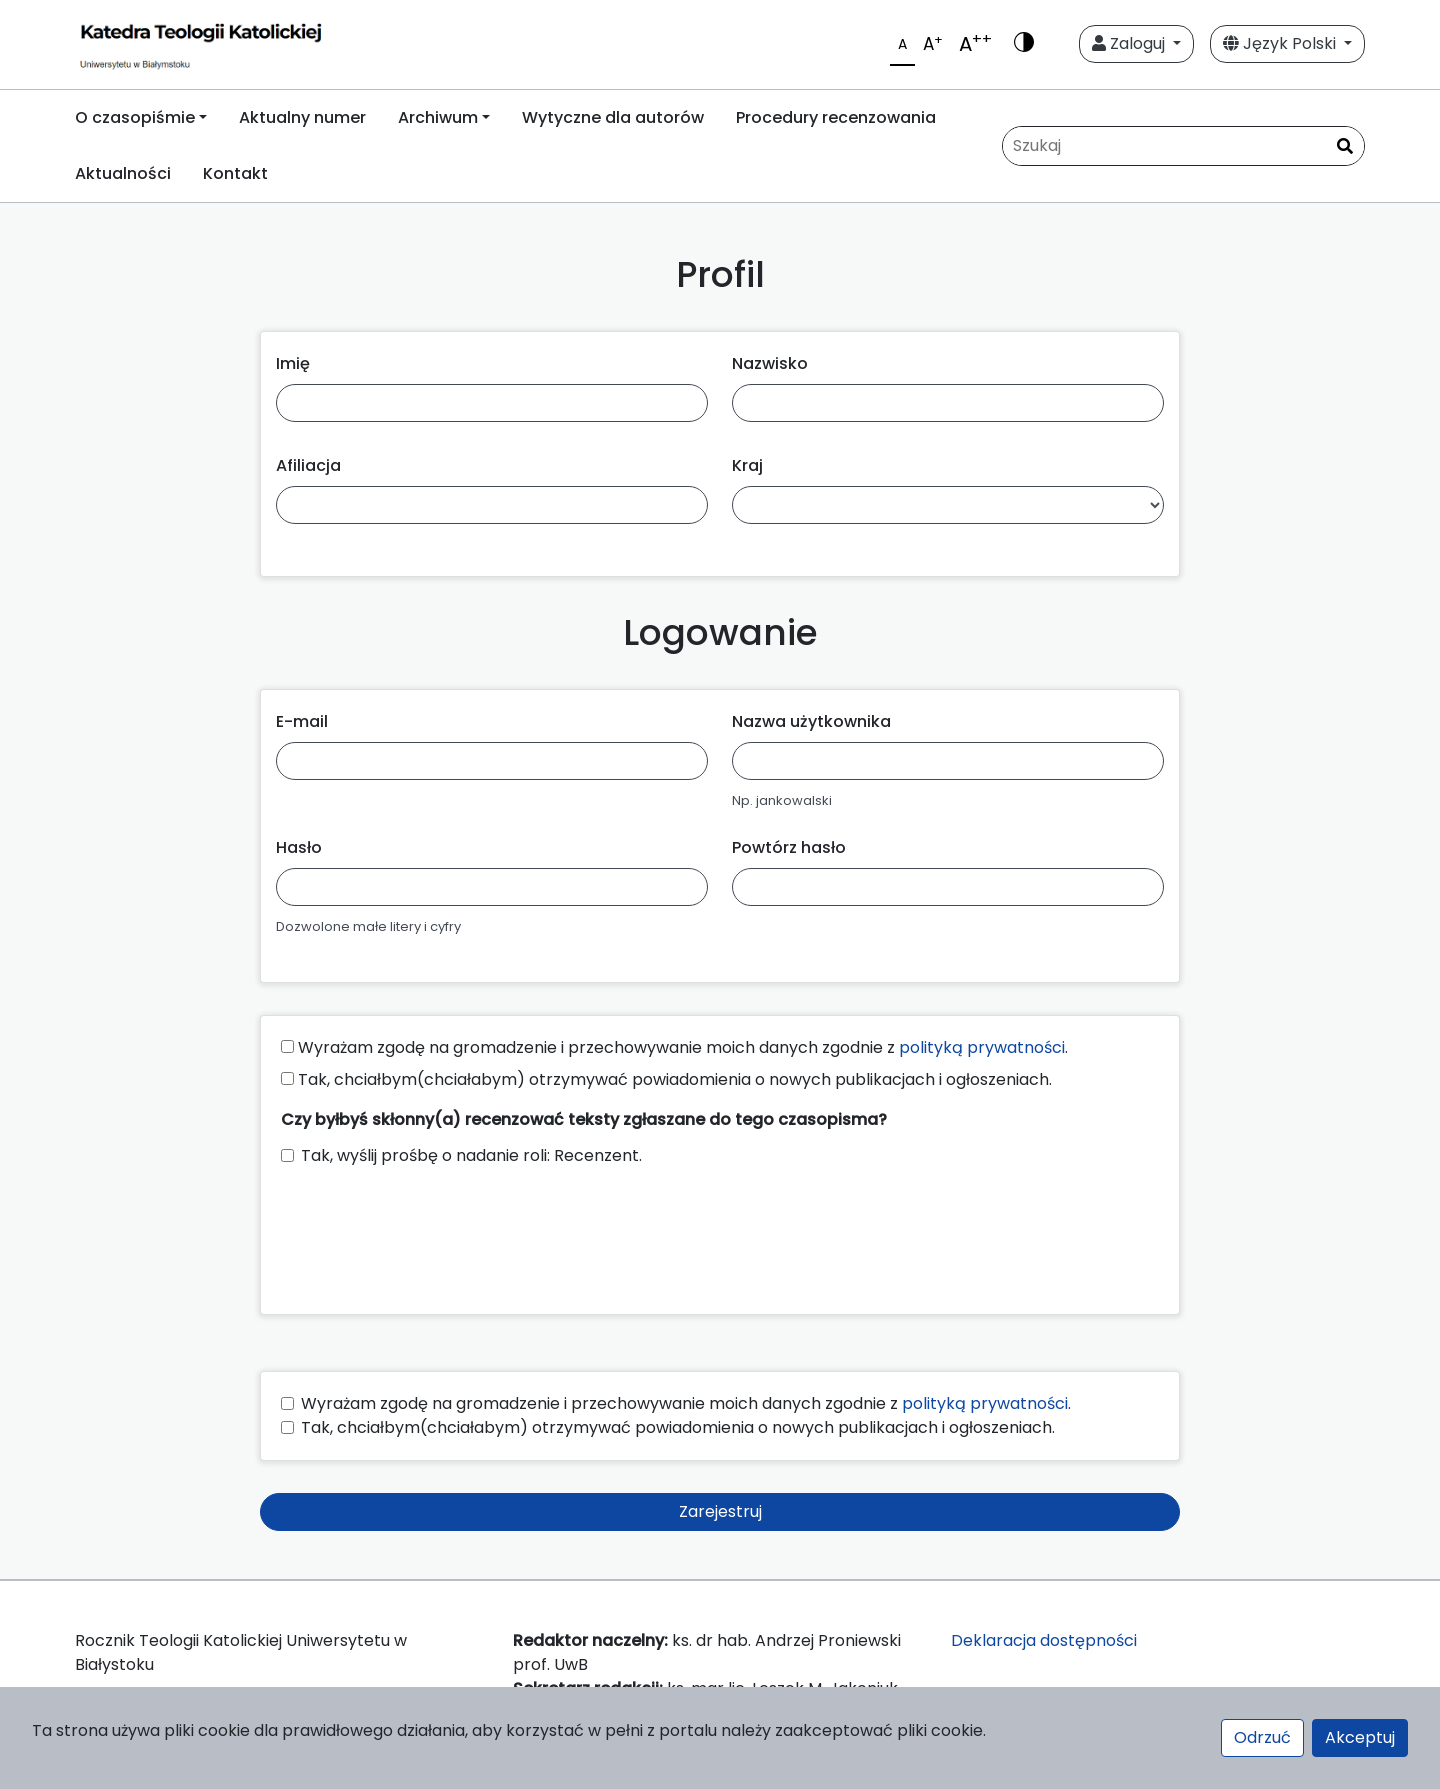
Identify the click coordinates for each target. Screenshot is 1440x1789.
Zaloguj (1130, 43)
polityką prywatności (982, 1047)
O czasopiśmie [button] (135, 117)
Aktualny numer (302, 117)
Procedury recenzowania (836, 117)
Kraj (747, 465)
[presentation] (433, 1231)
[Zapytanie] (1183, 146)
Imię (293, 363)
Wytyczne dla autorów (613, 117)
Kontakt (235, 173)
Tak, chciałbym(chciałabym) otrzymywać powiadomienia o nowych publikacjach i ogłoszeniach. (666, 1079)
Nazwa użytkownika (811, 721)
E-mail (302, 721)
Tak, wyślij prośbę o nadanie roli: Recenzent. (471, 1155)
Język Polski (1281, 43)
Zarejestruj (720, 1511)
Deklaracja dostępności (1044, 1640)
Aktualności (123, 173)
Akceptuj (1360, 1737)
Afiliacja (308, 465)
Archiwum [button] (438, 117)
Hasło (299, 847)
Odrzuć (1262, 1737)
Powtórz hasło (789, 847)
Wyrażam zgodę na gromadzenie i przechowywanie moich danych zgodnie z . (674, 1047)
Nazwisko (770, 363)
